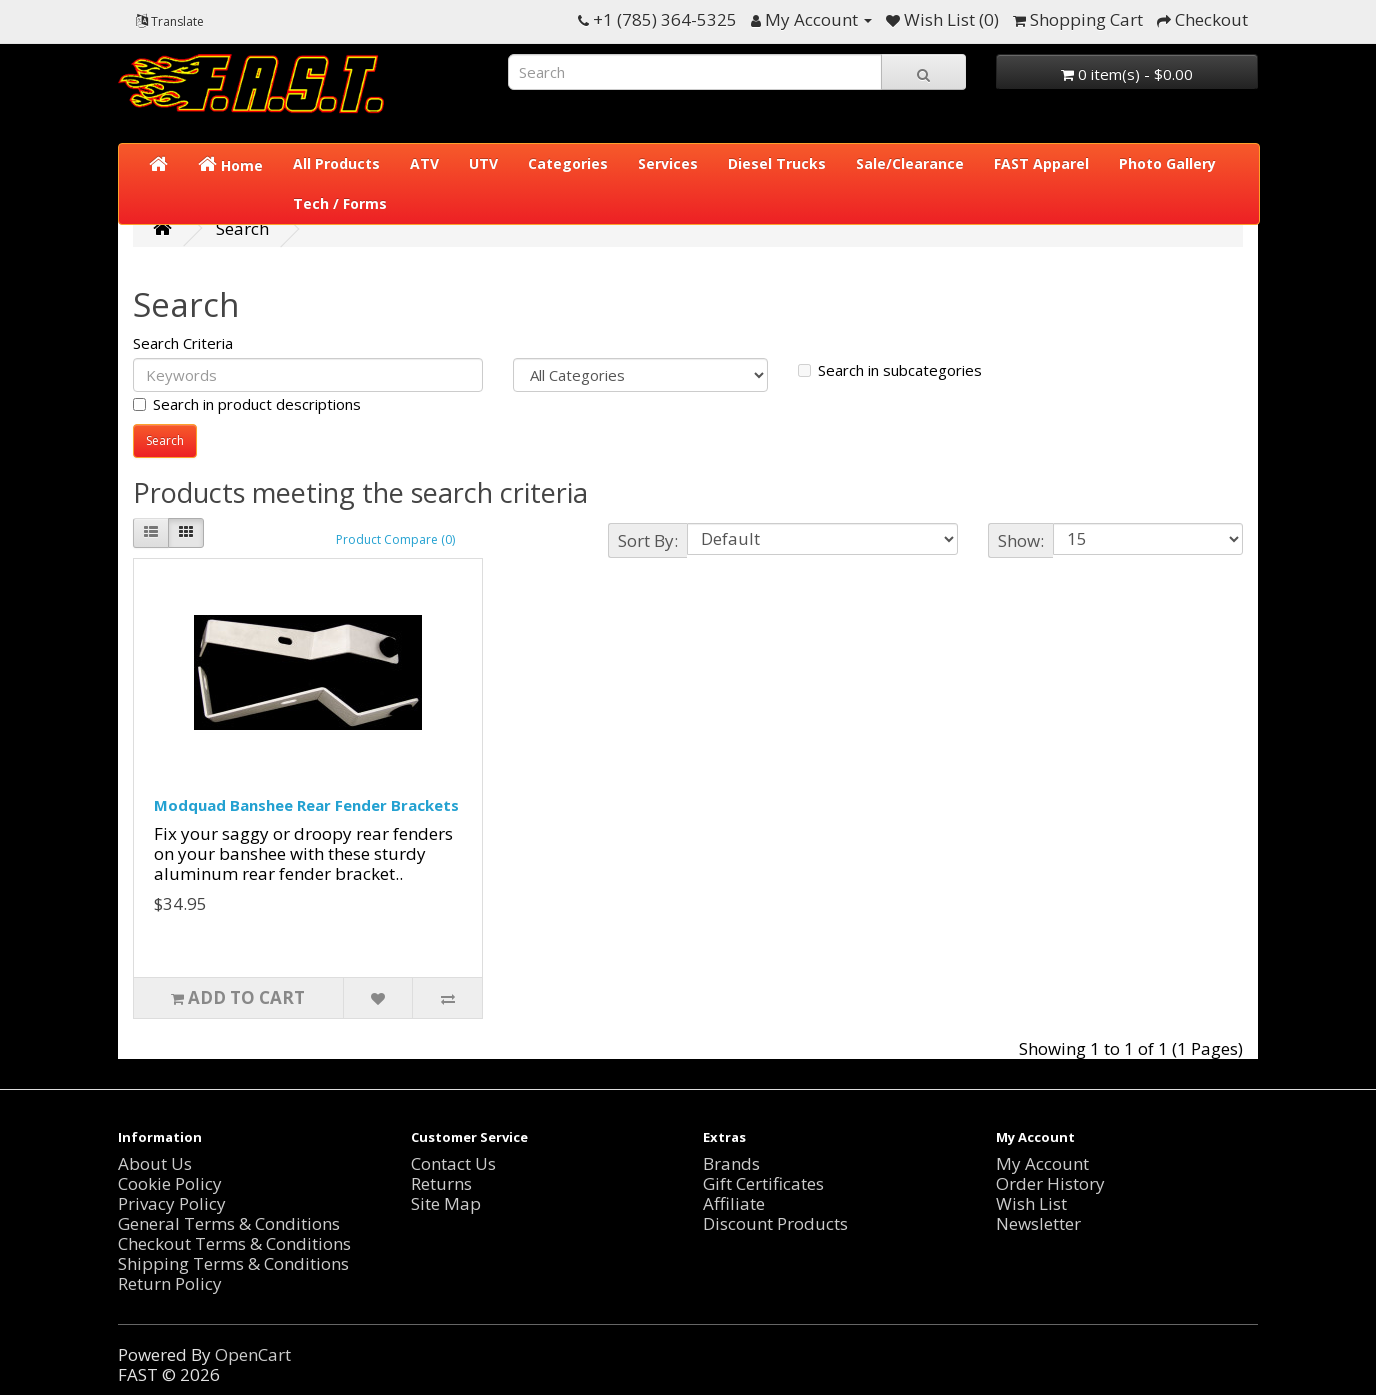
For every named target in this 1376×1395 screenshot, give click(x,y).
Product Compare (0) (395, 539)
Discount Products (775, 1223)
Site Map (446, 1203)
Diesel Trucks (777, 163)
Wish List (1031, 1203)
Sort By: (648, 540)
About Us (155, 1163)
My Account (1042, 1163)
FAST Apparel (1041, 163)
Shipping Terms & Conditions (233, 1263)
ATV (424, 163)
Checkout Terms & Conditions (234, 1243)
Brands (731, 1163)
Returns (441, 1183)
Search (242, 228)
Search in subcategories (890, 370)
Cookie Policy (170, 1183)
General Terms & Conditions (229, 1223)
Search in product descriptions (247, 404)
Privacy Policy (172, 1203)
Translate (170, 21)
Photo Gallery (1167, 163)
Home (230, 164)
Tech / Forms (340, 203)
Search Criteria (183, 343)
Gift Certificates (763, 1183)
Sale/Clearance (910, 163)
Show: (1021, 540)
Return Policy (170, 1283)
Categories (568, 163)
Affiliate (734, 1203)
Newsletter (1038, 1223)
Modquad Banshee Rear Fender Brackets (306, 805)
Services (668, 163)
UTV (483, 163)
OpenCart (253, 1354)
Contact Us (453, 1163)
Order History (1050, 1183)
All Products (336, 163)
